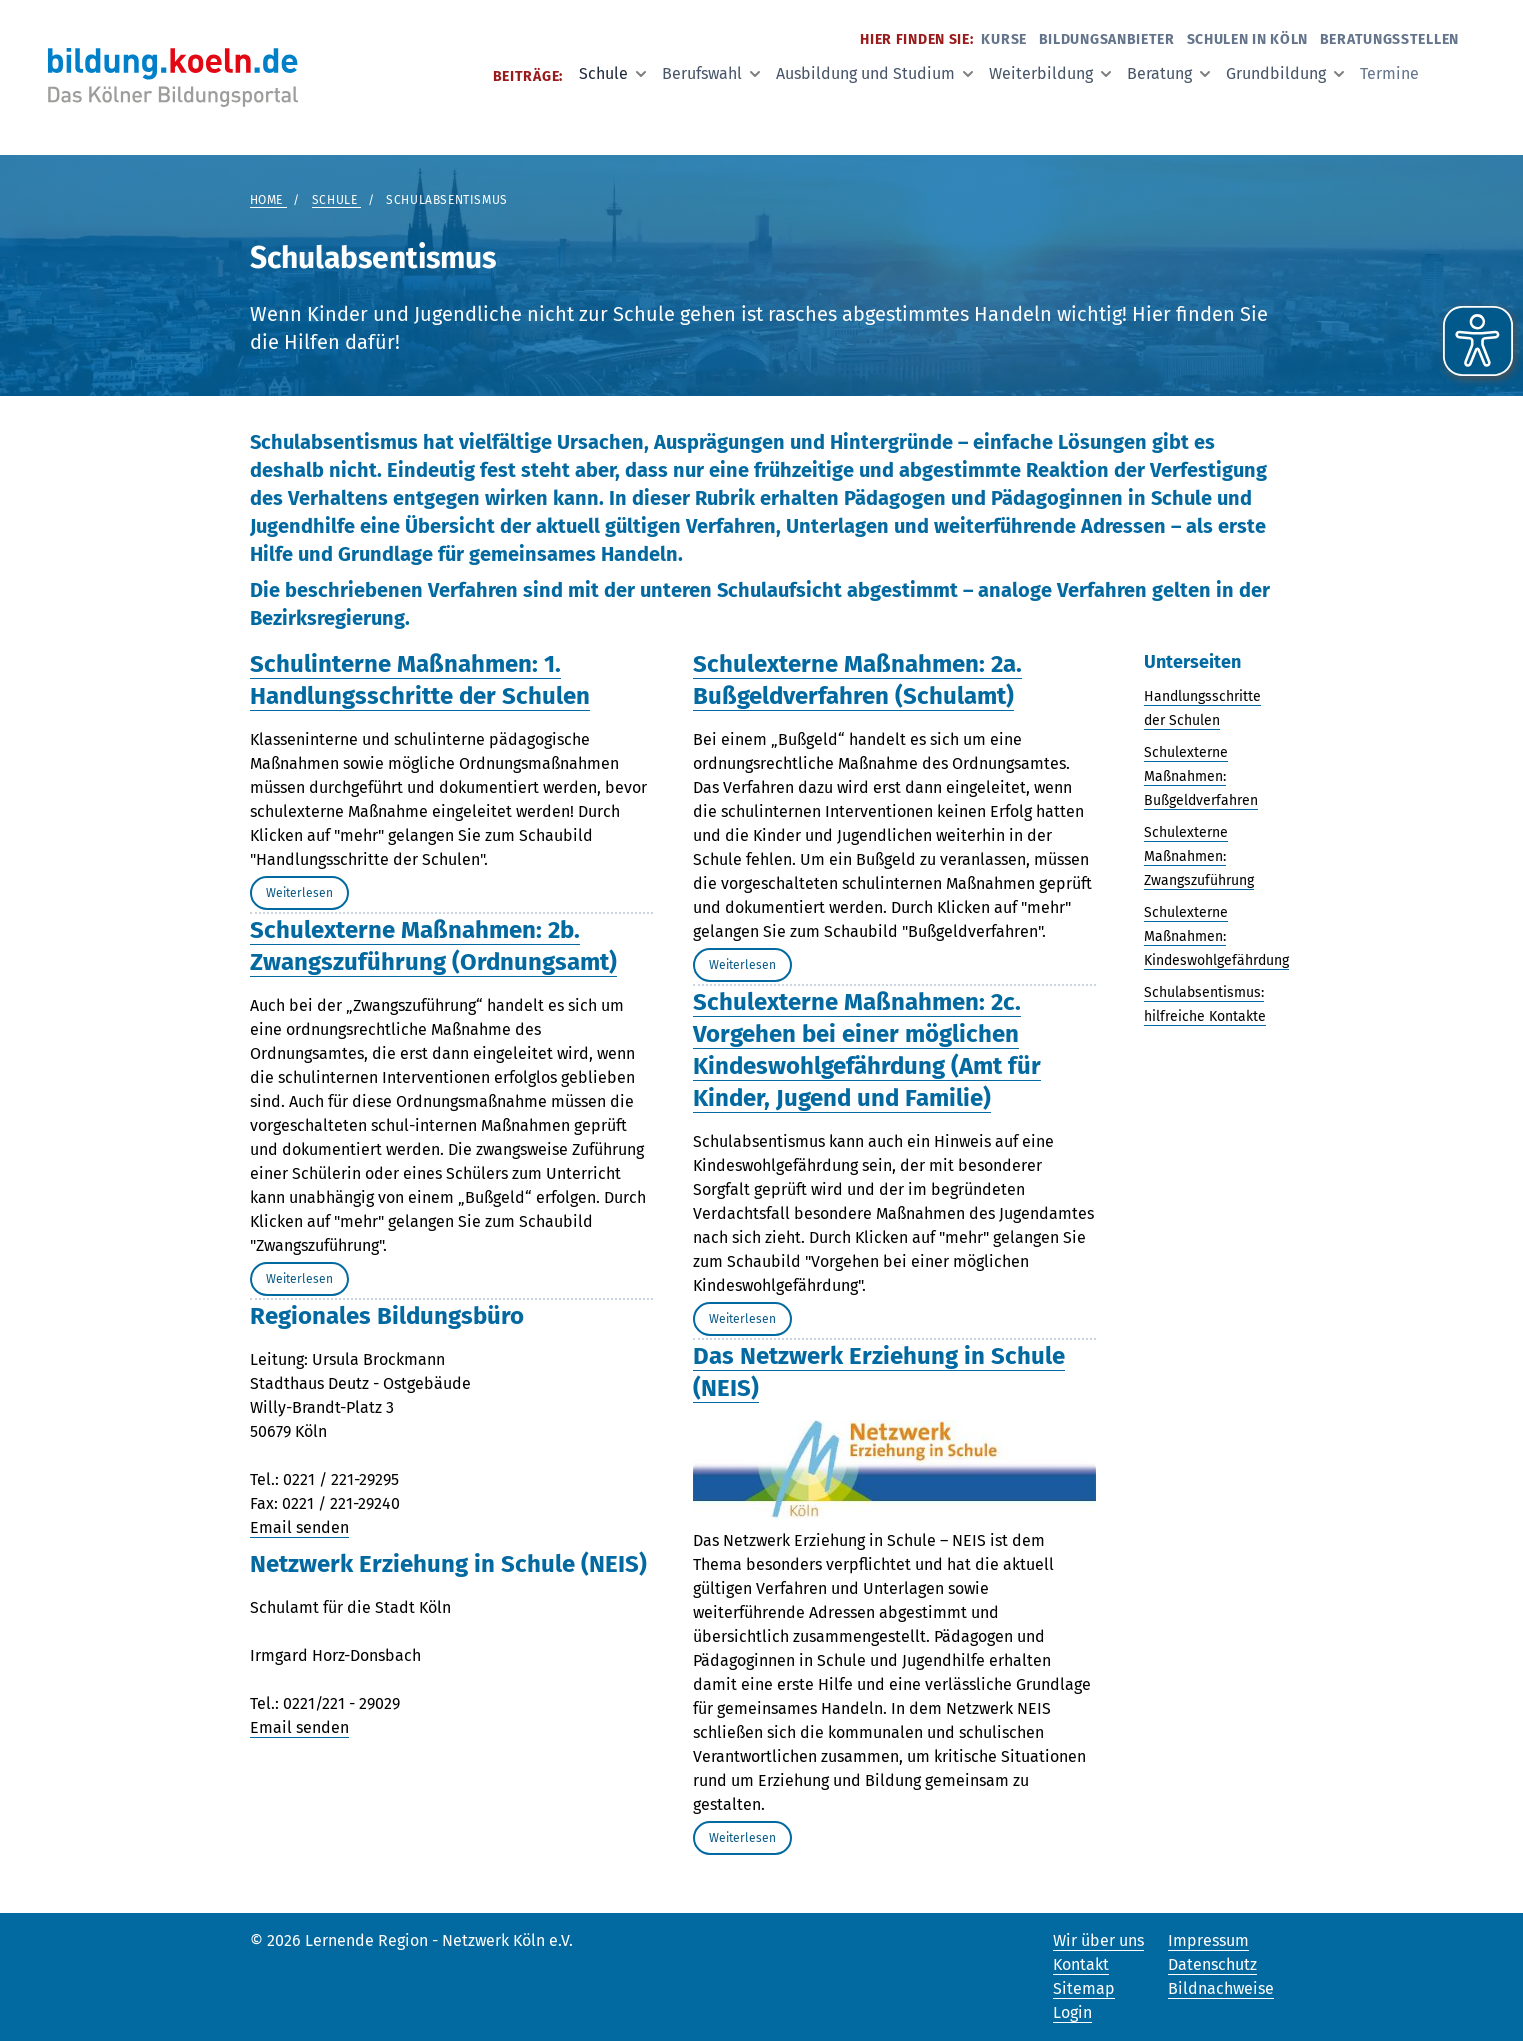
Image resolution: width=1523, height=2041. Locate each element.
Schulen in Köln (1248, 39)
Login (1072, 2012)
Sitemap (1084, 1988)
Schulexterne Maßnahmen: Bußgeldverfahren (1201, 776)
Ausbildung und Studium (874, 73)
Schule (612, 73)
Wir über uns (1098, 1940)
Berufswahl (711, 73)
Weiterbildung (1050, 73)
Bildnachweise (1221, 1988)
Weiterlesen (299, 893)
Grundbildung (1285, 73)
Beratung (1168, 73)
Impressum (1208, 1940)
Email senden (299, 1527)
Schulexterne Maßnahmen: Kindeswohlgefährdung (1216, 936)
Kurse (1004, 39)
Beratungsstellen (1389, 39)
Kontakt (1081, 1964)
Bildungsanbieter (1107, 39)
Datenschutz (1212, 1964)
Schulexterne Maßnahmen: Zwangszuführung (1199, 856)
